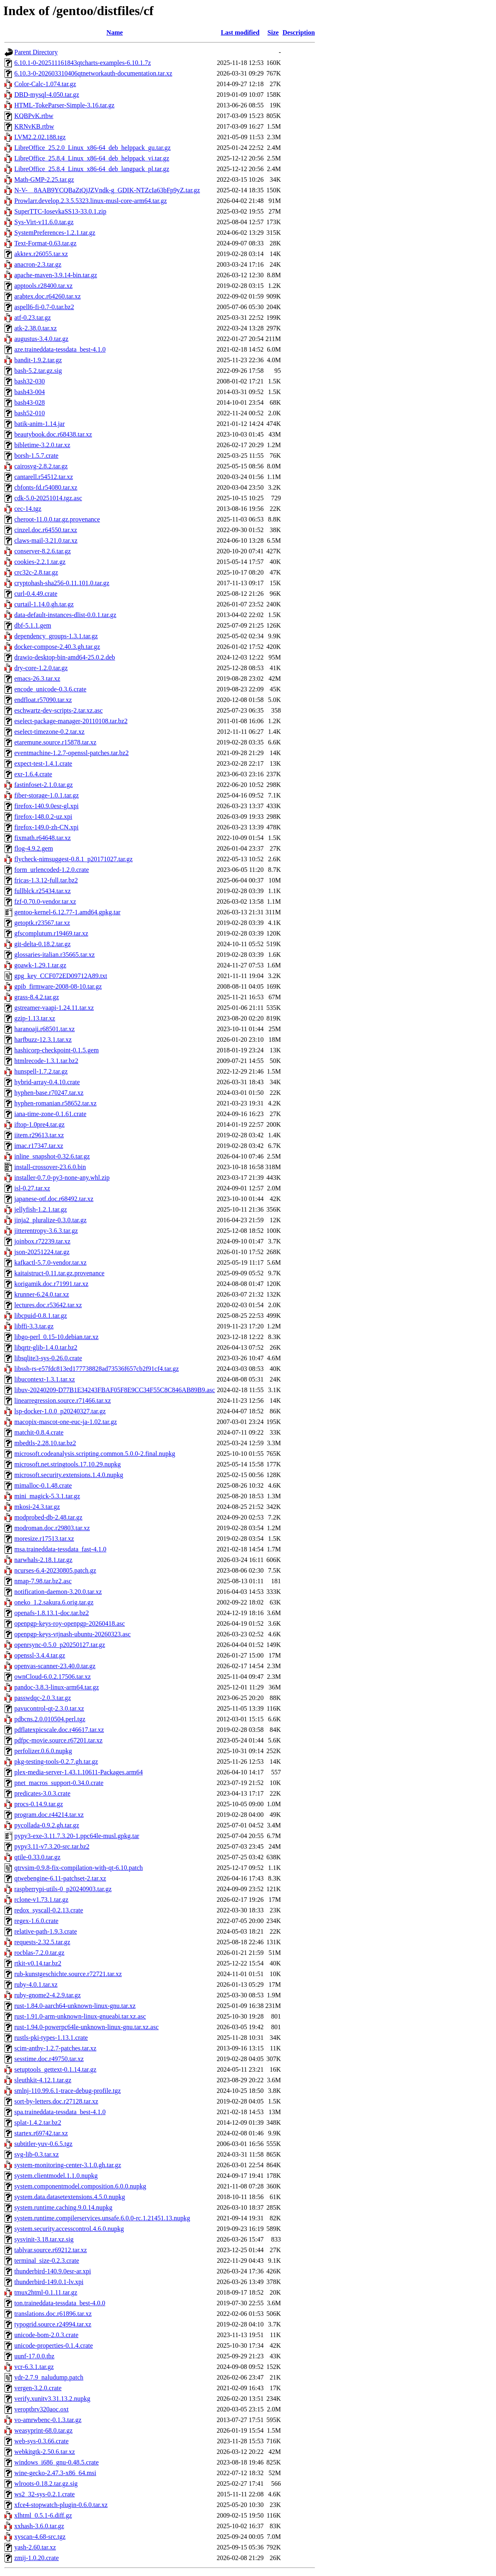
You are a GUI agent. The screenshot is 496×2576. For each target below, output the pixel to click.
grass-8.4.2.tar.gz (36, 997)
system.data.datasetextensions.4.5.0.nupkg (69, 2196)
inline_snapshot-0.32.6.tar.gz (52, 1156)
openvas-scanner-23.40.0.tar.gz (55, 1665)
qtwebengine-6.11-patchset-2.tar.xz (60, 1878)
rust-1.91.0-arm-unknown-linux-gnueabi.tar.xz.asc (80, 2016)
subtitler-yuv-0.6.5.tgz (43, 2143)
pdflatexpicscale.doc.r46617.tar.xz (59, 1729)
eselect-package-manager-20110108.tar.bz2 (70, 721)
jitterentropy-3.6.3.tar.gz (46, 1230)
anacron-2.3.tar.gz (37, 264)
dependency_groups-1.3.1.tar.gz (56, 636)
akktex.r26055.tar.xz (41, 253)
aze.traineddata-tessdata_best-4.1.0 (59, 349)
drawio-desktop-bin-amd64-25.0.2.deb (64, 657)
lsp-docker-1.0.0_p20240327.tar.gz (60, 1411)
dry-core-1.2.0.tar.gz (41, 667)
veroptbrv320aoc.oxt (41, 2409)
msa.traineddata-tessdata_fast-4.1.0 (60, 1549)
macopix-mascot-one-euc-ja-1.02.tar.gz (65, 1421)
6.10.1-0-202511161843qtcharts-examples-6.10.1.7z (82, 62)
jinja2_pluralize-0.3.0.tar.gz (50, 1220)
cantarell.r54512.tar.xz (43, 476)
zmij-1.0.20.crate (36, 2557)
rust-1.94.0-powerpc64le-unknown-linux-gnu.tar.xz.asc (86, 2026)
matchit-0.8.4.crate (38, 1432)
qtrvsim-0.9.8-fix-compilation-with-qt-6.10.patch (78, 1867)
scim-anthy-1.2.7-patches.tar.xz (55, 2048)
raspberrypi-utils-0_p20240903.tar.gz (63, 1888)
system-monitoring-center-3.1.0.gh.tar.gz (67, 2165)
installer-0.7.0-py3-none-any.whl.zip (61, 1177)
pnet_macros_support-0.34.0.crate (58, 1782)
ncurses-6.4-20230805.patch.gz (55, 1570)
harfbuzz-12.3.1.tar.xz (42, 1039)
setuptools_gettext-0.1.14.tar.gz (55, 2069)
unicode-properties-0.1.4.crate (53, 2345)
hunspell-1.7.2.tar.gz (41, 1071)
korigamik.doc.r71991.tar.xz (51, 1283)
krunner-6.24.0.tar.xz (41, 1294)
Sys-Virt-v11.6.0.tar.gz (44, 221)
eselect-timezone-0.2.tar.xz (49, 731)
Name (115, 32)
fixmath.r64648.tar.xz (42, 837)
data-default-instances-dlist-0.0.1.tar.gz (65, 614)
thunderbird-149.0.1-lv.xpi (48, 2281)
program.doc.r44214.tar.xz (49, 1814)
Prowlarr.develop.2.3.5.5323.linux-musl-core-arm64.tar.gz (90, 200)
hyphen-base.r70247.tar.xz (48, 1092)
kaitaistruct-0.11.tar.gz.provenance (59, 1273)
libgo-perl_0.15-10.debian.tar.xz (56, 1336)
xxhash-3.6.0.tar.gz (39, 2526)
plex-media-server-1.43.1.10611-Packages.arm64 (78, 1772)
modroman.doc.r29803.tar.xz (52, 1527)
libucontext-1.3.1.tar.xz (44, 1379)
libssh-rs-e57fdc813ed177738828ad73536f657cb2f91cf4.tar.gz (96, 1368)
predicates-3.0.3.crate (42, 1793)
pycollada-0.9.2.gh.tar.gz (46, 1825)
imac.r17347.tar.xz (38, 1145)
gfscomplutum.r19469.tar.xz (51, 933)
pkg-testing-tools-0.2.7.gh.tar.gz (56, 1761)
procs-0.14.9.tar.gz (38, 1804)
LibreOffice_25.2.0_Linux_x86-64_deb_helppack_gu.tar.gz (92, 147)
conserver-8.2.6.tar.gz (42, 551)
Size (273, 32)
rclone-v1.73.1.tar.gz (41, 1899)
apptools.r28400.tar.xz (43, 285)
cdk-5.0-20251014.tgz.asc (48, 498)
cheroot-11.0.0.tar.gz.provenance (57, 519)
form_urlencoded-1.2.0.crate (51, 869)
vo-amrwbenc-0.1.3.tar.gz (47, 2419)
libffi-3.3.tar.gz (34, 1326)
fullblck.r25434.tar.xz (42, 890)
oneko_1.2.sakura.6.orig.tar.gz (54, 1602)
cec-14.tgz (27, 508)
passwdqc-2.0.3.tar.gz (42, 1697)
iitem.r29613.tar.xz (39, 1135)
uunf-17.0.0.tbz (34, 2356)
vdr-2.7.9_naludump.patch (48, 2377)
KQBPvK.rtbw (34, 115)
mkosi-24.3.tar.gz (37, 1506)
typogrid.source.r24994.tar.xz (52, 2324)
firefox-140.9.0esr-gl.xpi (46, 805)
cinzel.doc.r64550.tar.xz (45, 529)
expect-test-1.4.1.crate (43, 763)
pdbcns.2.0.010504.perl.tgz (49, 1719)
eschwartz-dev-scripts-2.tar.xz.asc (58, 710)
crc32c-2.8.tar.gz (36, 572)
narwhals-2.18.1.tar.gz (43, 1559)
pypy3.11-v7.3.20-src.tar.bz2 (51, 1846)
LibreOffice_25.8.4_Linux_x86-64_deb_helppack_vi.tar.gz (91, 158)
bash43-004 (29, 391)
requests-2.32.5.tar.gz (42, 1942)
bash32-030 (29, 381)
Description (299, 32)
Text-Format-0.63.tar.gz (45, 243)
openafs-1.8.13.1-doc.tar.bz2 (51, 1612)
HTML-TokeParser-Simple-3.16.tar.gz (64, 105)
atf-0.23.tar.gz (32, 317)
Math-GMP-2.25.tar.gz (44, 179)
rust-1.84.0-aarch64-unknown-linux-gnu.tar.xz (75, 2005)
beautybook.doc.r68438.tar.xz (53, 434)
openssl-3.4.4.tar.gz (39, 1655)
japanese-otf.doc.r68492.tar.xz (54, 1198)
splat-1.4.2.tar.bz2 (37, 2122)
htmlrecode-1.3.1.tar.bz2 (46, 1060)
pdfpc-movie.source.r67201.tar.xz (58, 1740)
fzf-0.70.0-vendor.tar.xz (45, 901)
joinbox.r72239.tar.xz (42, 1241)
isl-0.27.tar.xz (32, 1188)
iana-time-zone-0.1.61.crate (50, 1113)
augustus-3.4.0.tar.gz (41, 338)
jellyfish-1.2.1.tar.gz (40, 1209)
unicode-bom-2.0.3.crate (46, 2334)
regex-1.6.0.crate (36, 1920)
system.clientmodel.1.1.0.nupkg (56, 2175)
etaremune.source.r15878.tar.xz (55, 742)
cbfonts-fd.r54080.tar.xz (45, 487)
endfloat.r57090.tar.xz (43, 699)
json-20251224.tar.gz (41, 1251)
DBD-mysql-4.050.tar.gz (46, 94)
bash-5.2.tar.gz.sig (38, 370)
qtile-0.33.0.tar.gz (37, 1857)
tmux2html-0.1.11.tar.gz (45, 2292)
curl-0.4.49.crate (35, 593)
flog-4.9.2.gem (33, 848)
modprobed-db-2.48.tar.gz (48, 1517)
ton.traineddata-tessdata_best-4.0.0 (59, 2303)
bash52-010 (29, 413)
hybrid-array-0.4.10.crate (47, 1082)
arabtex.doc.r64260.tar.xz (47, 296)
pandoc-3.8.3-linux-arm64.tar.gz (56, 1687)
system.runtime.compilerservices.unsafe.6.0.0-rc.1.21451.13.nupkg (102, 2218)
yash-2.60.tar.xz (35, 2547)
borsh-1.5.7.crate (36, 455)
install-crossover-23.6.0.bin (50, 1166)
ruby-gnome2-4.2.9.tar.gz (47, 1995)
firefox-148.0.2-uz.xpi (43, 816)
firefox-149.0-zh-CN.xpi (46, 827)
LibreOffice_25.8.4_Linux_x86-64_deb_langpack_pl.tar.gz (91, 168)
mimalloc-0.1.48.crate (43, 1485)
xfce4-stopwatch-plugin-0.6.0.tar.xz (60, 2504)
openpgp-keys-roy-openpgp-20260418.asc (69, 1623)
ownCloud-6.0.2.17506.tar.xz (52, 1676)
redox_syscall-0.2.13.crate (48, 1910)
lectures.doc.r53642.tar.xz (48, 1304)
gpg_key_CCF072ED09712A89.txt (60, 975)
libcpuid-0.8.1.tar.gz (40, 1315)
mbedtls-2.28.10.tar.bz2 (45, 1443)
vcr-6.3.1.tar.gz (34, 2366)
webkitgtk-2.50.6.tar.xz (44, 2451)
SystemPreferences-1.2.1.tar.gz (54, 232)
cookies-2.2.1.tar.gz (39, 561)
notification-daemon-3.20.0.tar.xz (58, 1591)
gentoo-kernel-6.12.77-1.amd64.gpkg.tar (67, 912)
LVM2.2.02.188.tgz (40, 137)
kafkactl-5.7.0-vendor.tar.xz (50, 1262)
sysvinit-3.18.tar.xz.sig (44, 2239)
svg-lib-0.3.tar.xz (36, 2154)
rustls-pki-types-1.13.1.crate (51, 2037)
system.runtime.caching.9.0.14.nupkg (63, 2207)
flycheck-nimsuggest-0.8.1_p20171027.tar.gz (73, 859)
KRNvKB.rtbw (34, 126)
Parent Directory (36, 52)
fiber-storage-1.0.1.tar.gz (46, 795)
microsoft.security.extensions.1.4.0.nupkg (68, 1474)
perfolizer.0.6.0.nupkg (43, 1750)
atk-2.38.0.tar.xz (35, 328)
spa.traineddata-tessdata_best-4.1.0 (59, 2111)
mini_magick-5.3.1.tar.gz (47, 1496)
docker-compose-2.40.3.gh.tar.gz (57, 646)
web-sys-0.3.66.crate (41, 2441)
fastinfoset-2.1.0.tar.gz (43, 784)
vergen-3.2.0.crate (38, 2387)
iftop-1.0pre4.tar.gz (39, 1124)
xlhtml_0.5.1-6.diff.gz (43, 2515)
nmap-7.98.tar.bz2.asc (42, 1581)
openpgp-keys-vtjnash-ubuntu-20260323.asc (72, 1634)
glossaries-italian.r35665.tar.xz (54, 954)
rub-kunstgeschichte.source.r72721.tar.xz (68, 1973)
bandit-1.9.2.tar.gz (38, 360)
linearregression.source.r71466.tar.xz (62, 1400)
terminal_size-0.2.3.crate (46, 2260)
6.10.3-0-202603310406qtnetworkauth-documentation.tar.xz (93, 73)
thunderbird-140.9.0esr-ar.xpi (52, 2271)
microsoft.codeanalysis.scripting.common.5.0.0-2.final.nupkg (94, 1453)
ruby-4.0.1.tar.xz (36, 1984)
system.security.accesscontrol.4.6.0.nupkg (69, 2228)
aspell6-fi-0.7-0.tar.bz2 (44, 306)
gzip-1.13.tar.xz (34, 1018)
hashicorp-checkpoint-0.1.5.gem (56, 1050)
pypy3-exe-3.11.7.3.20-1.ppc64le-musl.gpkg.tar (76, 1835)
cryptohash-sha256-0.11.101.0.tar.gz (61, 582)
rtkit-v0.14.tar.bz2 (37, 1963)
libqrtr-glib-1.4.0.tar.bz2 (45, 1347)
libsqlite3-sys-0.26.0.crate (48, 1358)
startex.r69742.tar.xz (41, 2133)
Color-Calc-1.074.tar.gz (45, 83)
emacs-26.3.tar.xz (37, 678)
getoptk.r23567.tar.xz (42, 922)
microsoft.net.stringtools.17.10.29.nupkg (67, 1464)
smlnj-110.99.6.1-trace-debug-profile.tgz (67, 2090)
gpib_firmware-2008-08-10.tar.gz (58, 986)
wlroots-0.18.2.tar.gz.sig (46, 2483)
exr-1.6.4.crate (33, 774)
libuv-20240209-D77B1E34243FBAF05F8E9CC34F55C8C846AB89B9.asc (114, 1389)
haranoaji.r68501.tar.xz (44, 1028)
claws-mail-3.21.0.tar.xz (46, 540)
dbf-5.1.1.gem (32, 625)
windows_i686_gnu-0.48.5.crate (56, 2462)
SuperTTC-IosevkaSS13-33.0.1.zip (60, 211)
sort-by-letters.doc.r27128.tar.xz (56, 2101)
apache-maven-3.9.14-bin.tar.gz (55, 275)
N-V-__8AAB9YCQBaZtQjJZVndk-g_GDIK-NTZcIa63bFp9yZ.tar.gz (107, 190)
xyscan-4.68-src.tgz (39, 2536)
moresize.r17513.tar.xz (44, 1538)
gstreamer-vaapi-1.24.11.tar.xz (54, 1007)
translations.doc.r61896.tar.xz (53, 2313)
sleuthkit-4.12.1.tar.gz (42, 2080)
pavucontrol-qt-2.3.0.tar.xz (49, 1708)
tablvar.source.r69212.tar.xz (50, 2249)
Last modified (240, 32)
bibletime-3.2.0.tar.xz (42, 444)
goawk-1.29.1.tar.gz (40, 965)
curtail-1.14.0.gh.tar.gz (44, 604)
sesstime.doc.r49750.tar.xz (49, 2058)
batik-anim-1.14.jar (39, 423)
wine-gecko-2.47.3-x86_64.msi (55, 2472)
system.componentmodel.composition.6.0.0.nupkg (80, 2186)
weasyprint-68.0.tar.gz (43, 2430)
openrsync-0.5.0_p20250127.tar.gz (59, 1644)
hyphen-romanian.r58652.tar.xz (55, 1103)
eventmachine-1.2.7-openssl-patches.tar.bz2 (71, 752)
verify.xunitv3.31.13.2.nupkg (52, 2398)
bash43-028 (29, 402)
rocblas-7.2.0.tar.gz (39, 1952)
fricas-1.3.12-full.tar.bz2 (46, 880)
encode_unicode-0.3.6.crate (50, 689)
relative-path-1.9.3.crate (45, 1931)
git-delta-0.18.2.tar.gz (42, 943)
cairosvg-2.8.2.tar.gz (41, 466)
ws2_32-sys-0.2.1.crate (44, 2494)
